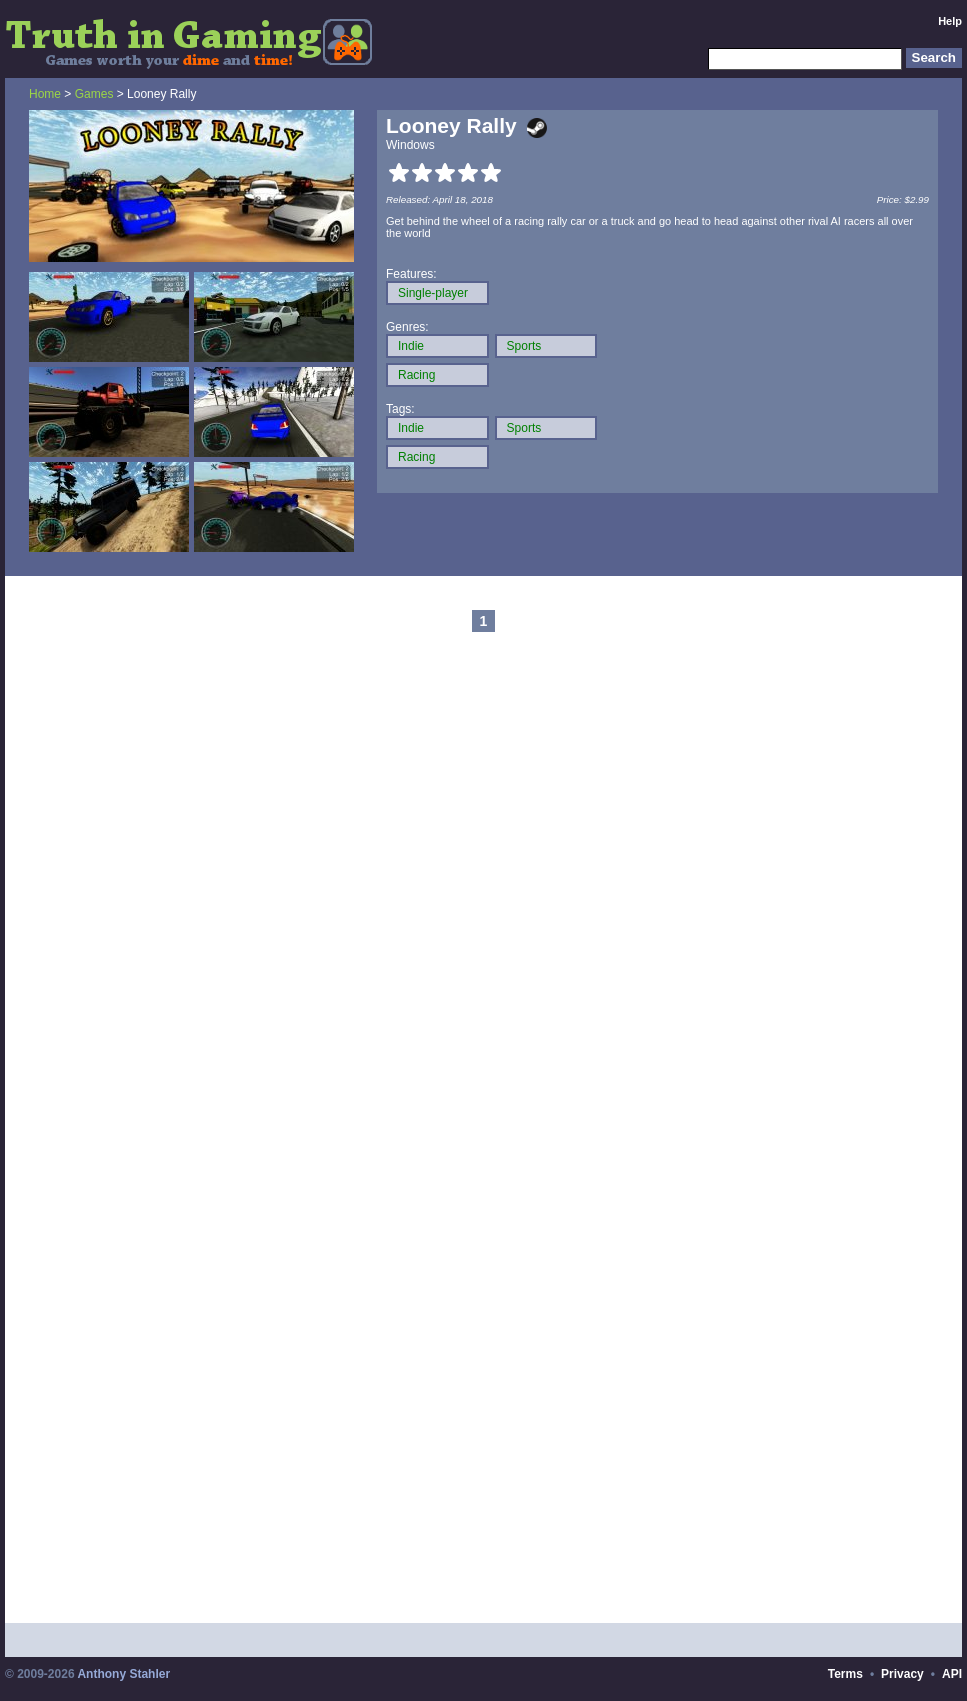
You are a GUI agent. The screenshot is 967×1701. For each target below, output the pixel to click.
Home (45, 94)
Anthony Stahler (123, 1674)
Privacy (902, 1674)
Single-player (433, 293)
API (952, 1674)
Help (950, 21)
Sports (524, 346)
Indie (411, 346)
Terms (845, 1674)
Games (94, 94)
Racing (416, 375)
